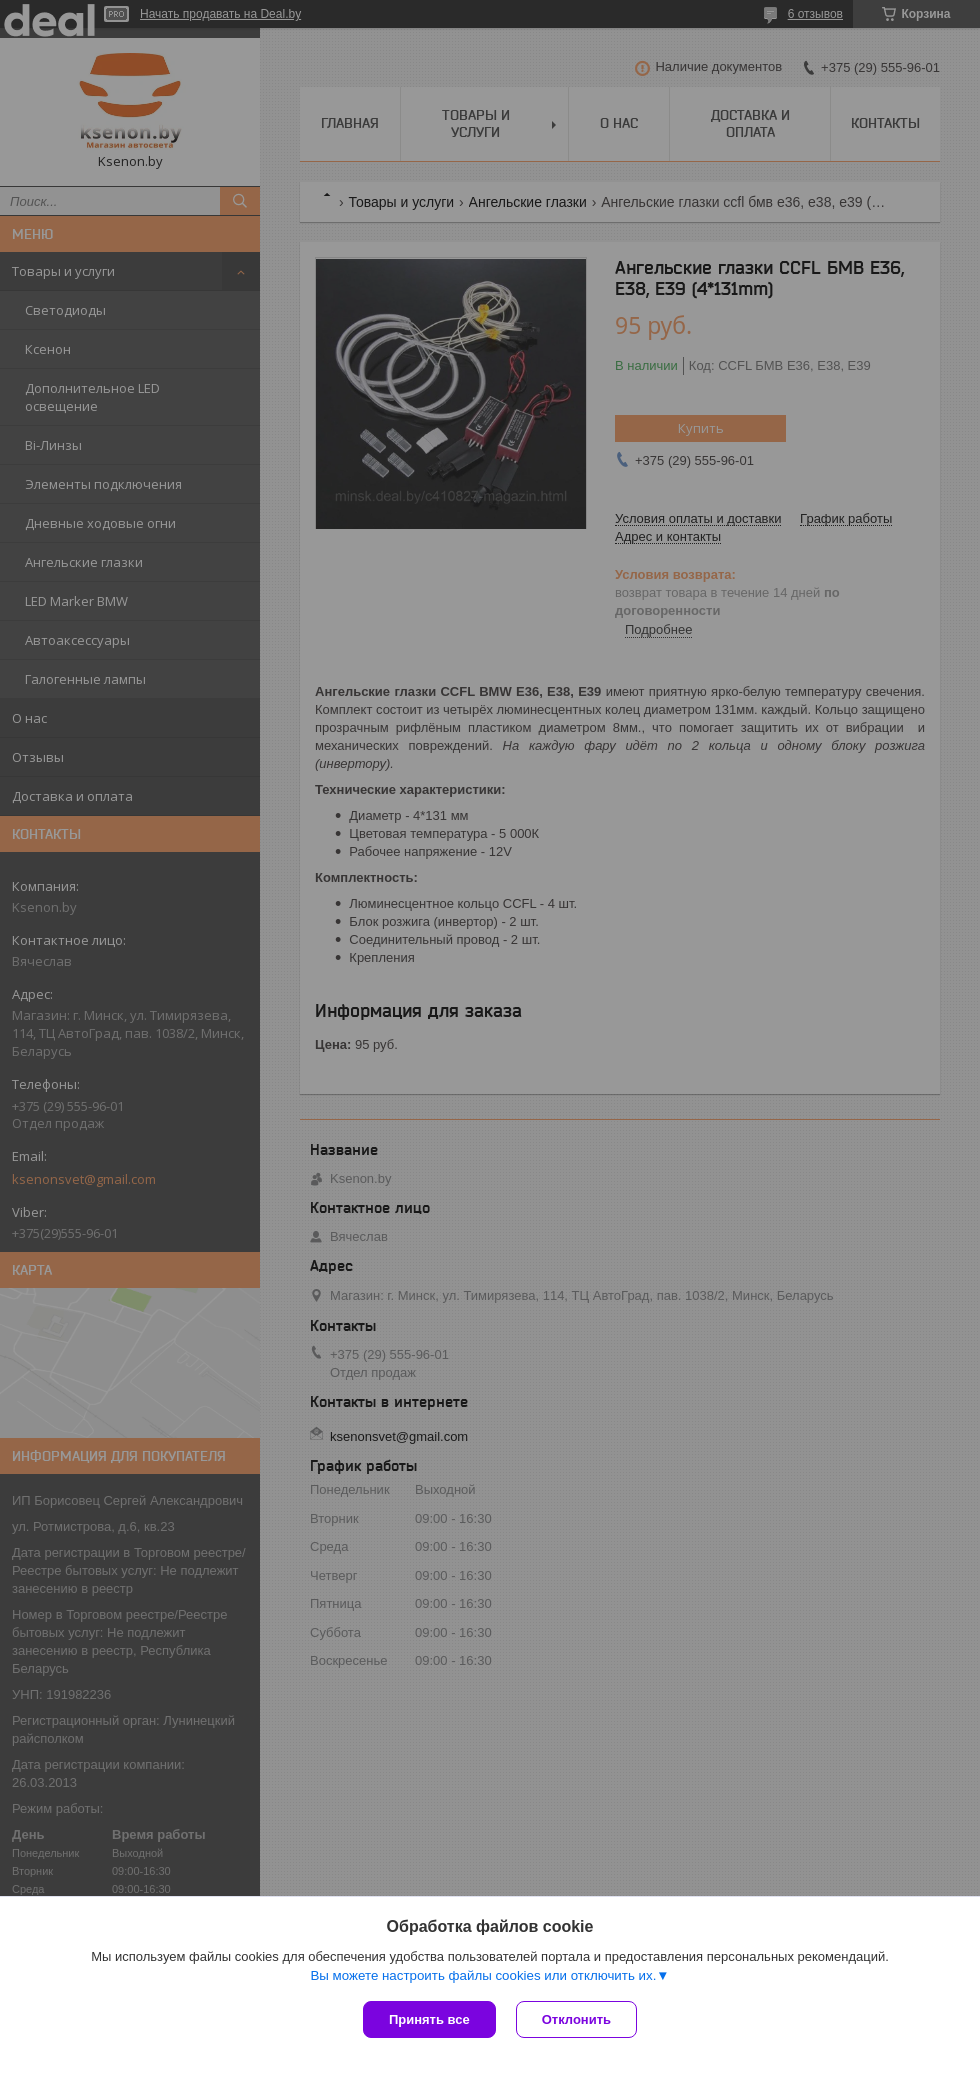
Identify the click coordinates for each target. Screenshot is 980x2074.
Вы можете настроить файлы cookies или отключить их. (483, 1975)
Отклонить (576, 2019)
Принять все (429, 2019)
